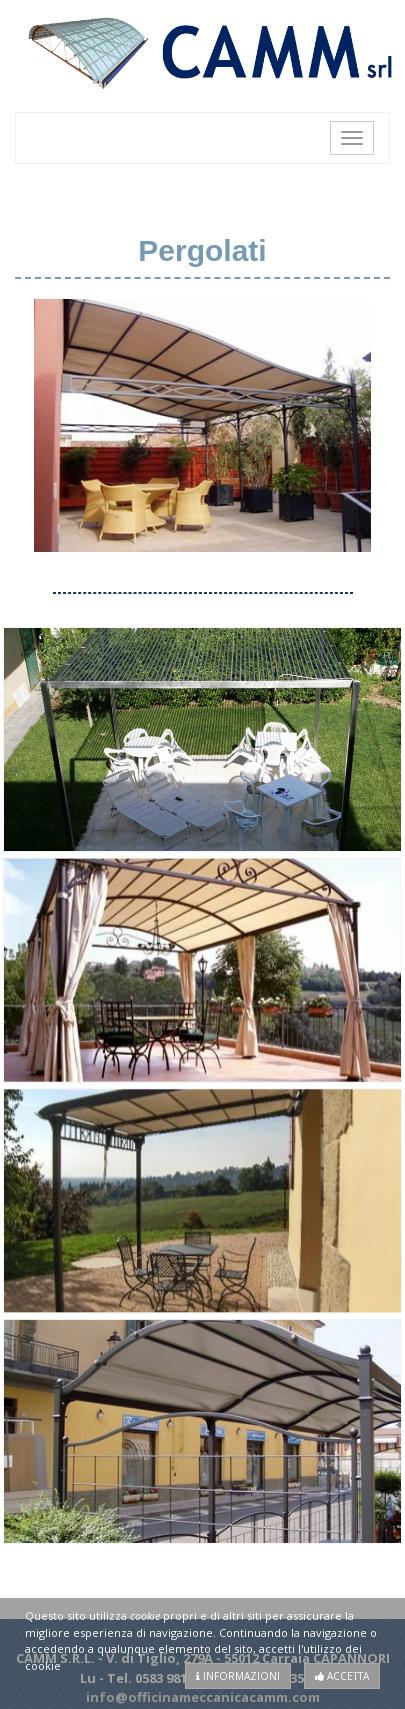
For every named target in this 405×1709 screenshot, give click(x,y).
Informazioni (238, 1676)
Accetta (342, 1676)
